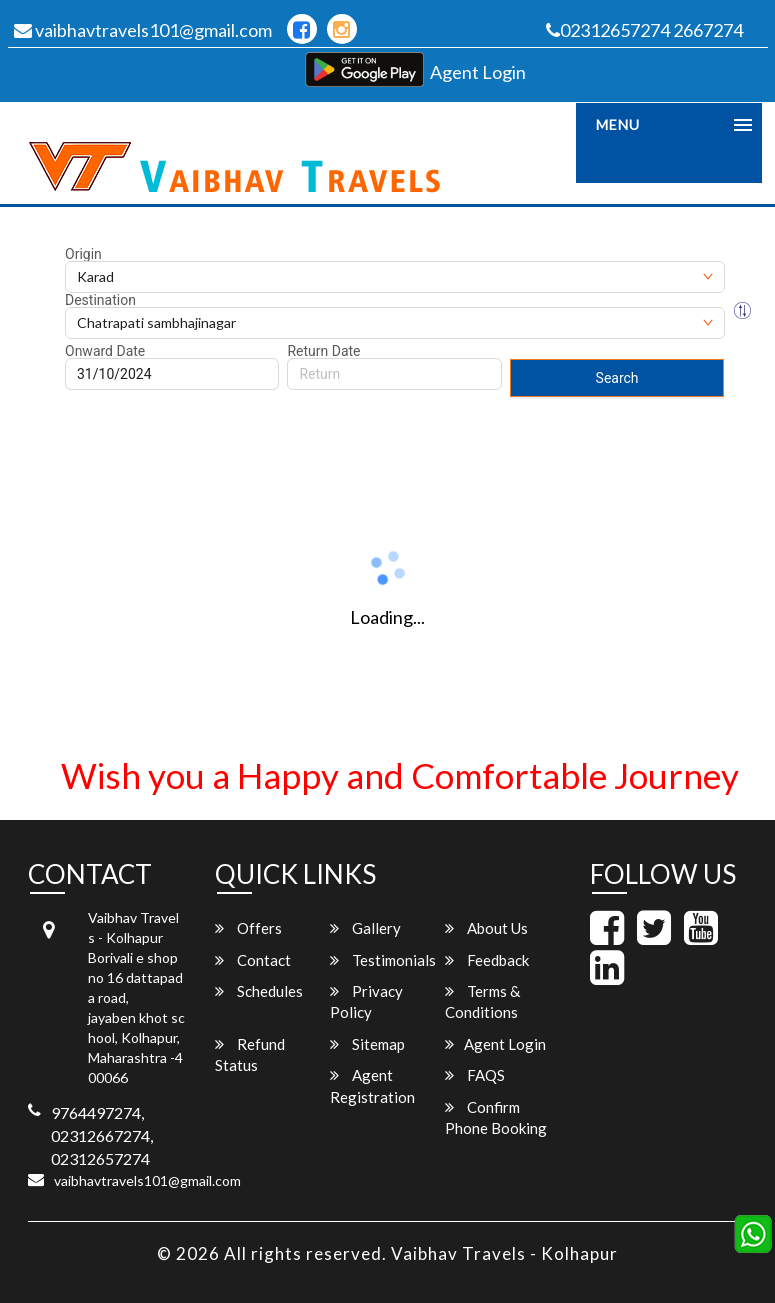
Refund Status (250, 1054)
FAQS (475, 1075)
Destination (100, 300)
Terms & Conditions (482, 1001)
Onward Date (105, 351)
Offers (248, 928)
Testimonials (383, 960)
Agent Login (478, 72)
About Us (486, 928)
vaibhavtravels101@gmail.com (143, 30)
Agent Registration (372, 1085)
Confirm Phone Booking (496, 1117)
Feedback (487, 960)
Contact (253, 960)
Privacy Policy (366, 1001)
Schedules (259, 991)
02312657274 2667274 (644, 30)
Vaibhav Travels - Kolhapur (504, 1253)
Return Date (323, 351)
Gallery (365, 928)
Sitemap (367, 1044)
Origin (83, 254)
